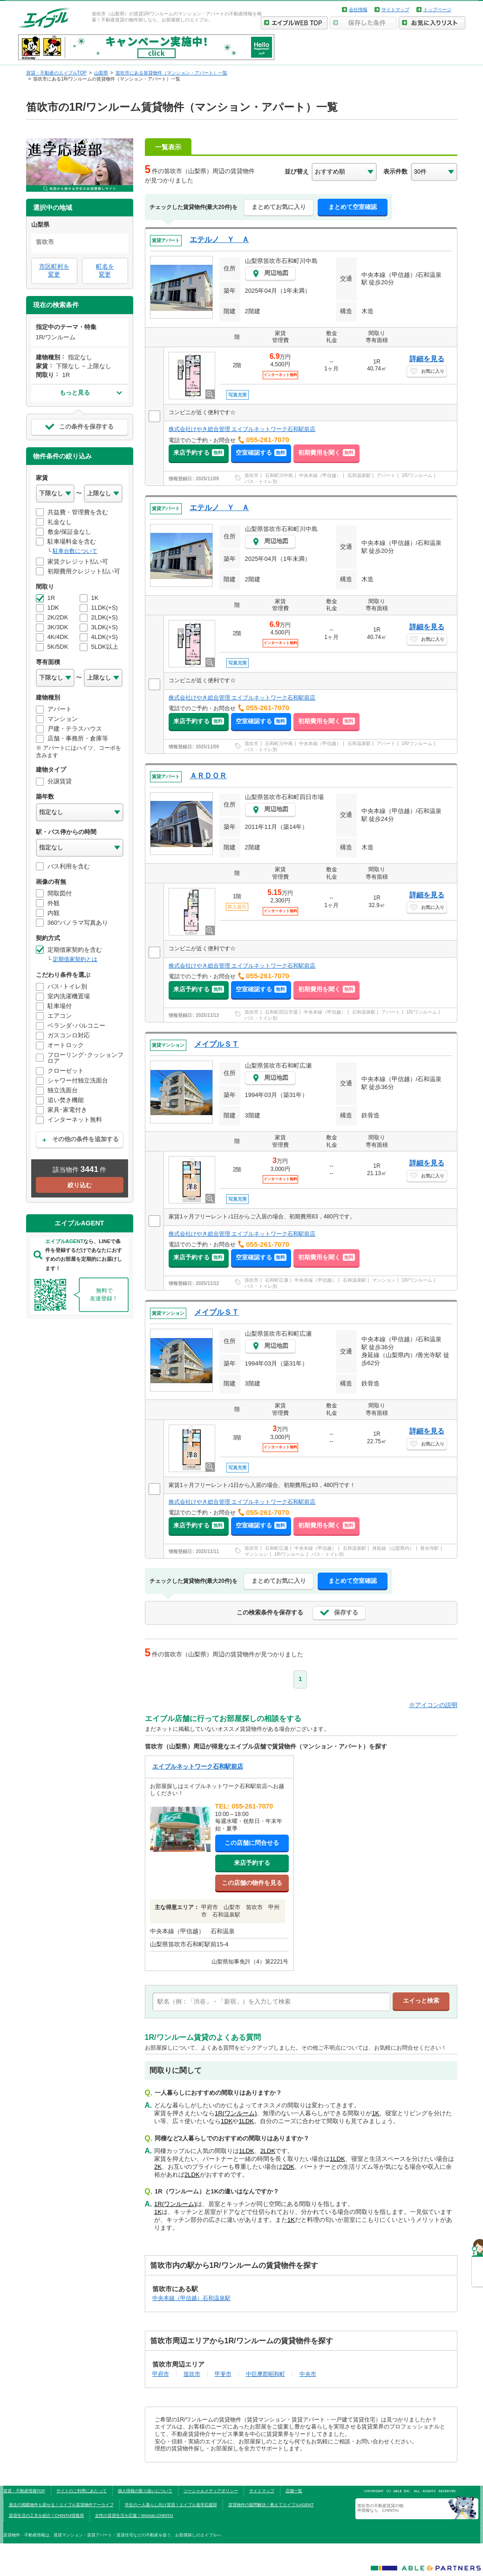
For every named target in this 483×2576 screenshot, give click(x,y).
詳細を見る (426, 359)
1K (375, 2113)
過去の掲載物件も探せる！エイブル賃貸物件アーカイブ (61, 2504)
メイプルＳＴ (216, 1044)
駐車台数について (75, 551)
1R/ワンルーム (416, 475)
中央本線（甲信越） (320, 475)
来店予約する (198, 452)
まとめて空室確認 (352, 206)
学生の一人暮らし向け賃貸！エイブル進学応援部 (171, 2504)
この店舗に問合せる (251, 1842)
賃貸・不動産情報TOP (24, 2491)
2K (158, 2166)
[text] (271, 2001)
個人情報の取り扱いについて (145, 2491)
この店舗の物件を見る (252, 1882)
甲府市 (160, 2374)
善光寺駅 (429, 1548)
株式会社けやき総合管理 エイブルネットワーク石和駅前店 (242, 429)
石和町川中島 (279, 475)
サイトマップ (395, 9)
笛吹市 (252, 475)
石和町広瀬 (276, 1280)
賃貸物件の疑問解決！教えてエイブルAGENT (271, 2504)
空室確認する (261, 452)
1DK (226, 2121)
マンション (383, 1280)
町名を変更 (105, 270)
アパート (386, 475)
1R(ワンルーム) (236, 2113)
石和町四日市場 (281, 1012)
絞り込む (80, 1185)
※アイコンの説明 (433, 1705)
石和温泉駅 (359, 475)
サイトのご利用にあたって (81, 2491)
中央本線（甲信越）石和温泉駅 (191, 2298)
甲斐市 (223, 2374)
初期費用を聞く (326, 452)
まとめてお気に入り (279, 206)
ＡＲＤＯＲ (208, 776)
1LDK (246, 2121)
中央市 (307, 2374)
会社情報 (358, 9)
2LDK (268, 2150)
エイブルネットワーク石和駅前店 (197, 1766)
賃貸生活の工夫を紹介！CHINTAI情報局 (46, 2515)
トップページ (437, 9)
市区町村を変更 (54, 270)
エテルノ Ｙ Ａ (219, 239)
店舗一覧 (294, 2491)
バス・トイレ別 (261, 481)
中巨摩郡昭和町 (265, 2374)
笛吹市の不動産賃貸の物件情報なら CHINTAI (380, 2508)
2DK (288, 2166)
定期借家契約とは (75, 959)
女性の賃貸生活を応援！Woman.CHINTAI (134, 2515)
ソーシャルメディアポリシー (211, 2491)
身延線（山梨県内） (393, 1548)
